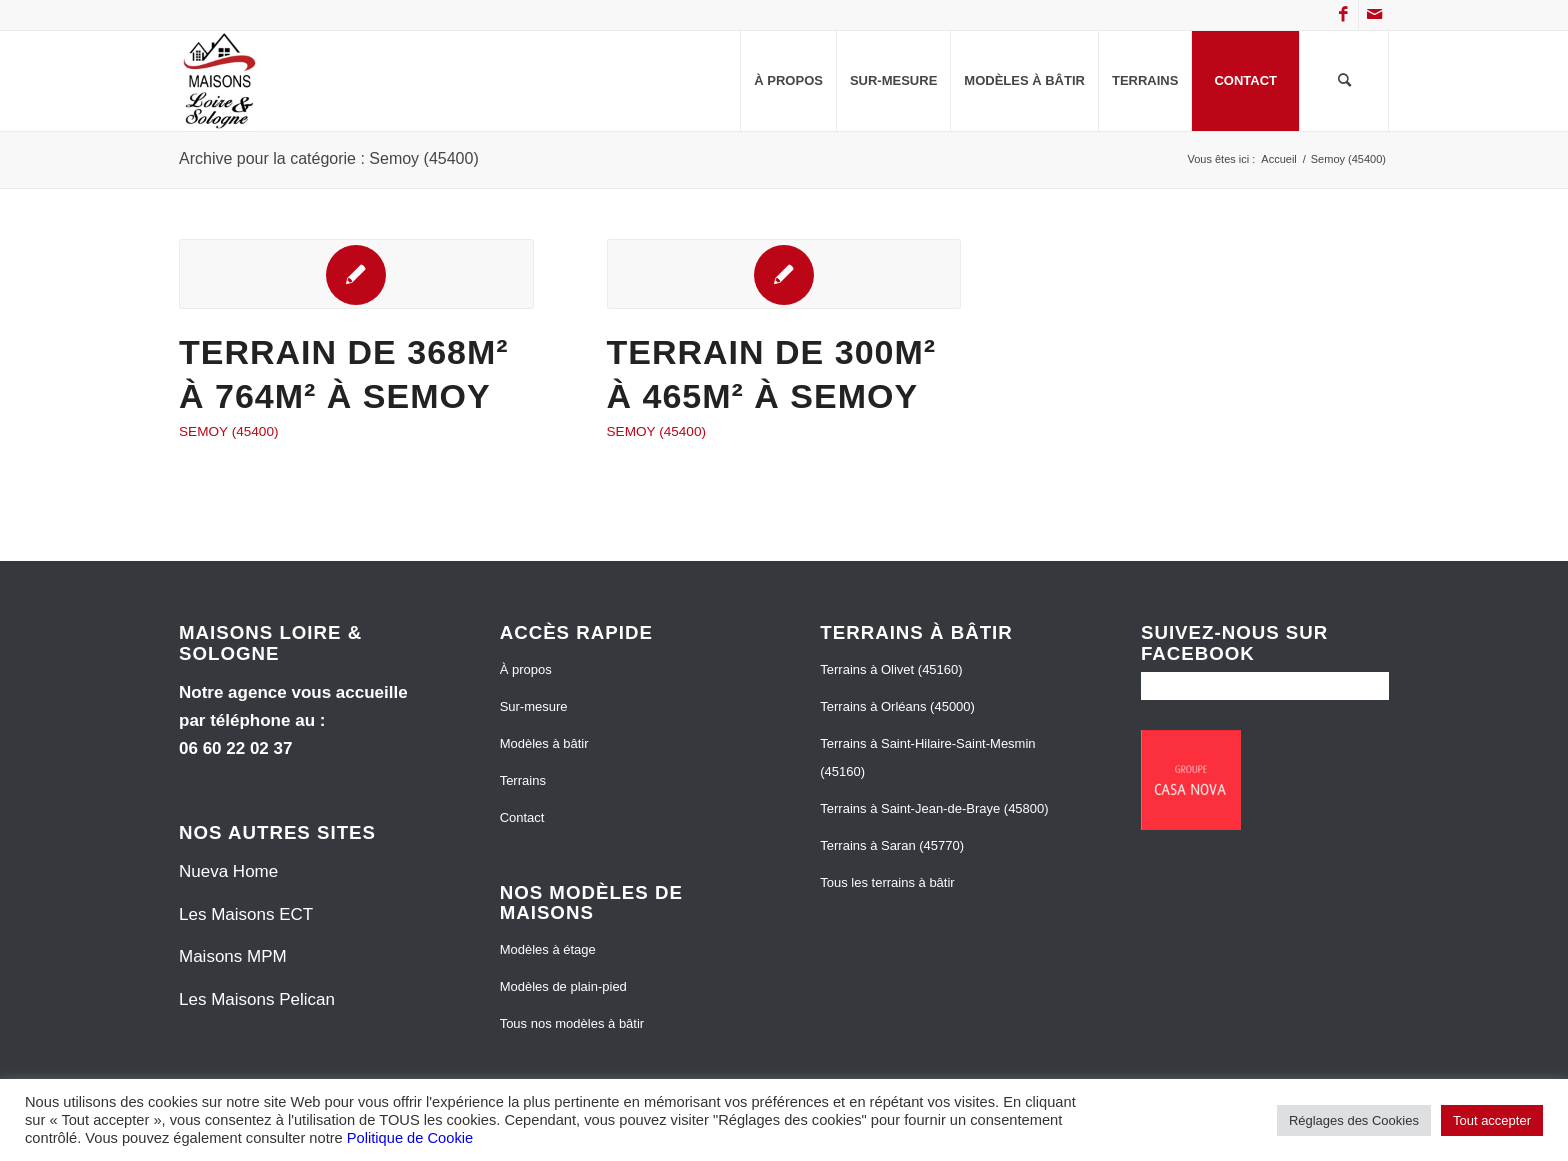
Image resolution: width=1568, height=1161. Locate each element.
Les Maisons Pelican (257, 999)
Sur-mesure (534, 706)
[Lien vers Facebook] (1343, 15)
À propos (526, 669)
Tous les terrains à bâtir (887, 882)
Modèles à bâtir (544, 743)
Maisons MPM (233, 956)
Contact (522, 817)
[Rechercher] (1344, 81)
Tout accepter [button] (1492, 1120)
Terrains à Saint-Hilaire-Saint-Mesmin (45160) (927, 757)
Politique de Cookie (410, 1138)
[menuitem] (788, 81)
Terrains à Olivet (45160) (891, 669)
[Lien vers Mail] (1374, 15)
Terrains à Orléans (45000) (897, 706)
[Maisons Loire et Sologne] (220, 81)
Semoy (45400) (228, 431)
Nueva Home (228, 871)
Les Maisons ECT (246, 914)
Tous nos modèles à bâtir (572, 1023)
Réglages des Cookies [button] (1354, 1120)
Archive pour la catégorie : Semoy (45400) (329, 158)
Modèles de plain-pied (563, 986)
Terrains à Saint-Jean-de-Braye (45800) (934, 808)
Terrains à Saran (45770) (892, 845)
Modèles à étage (548, 949)
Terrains (523, 780)
